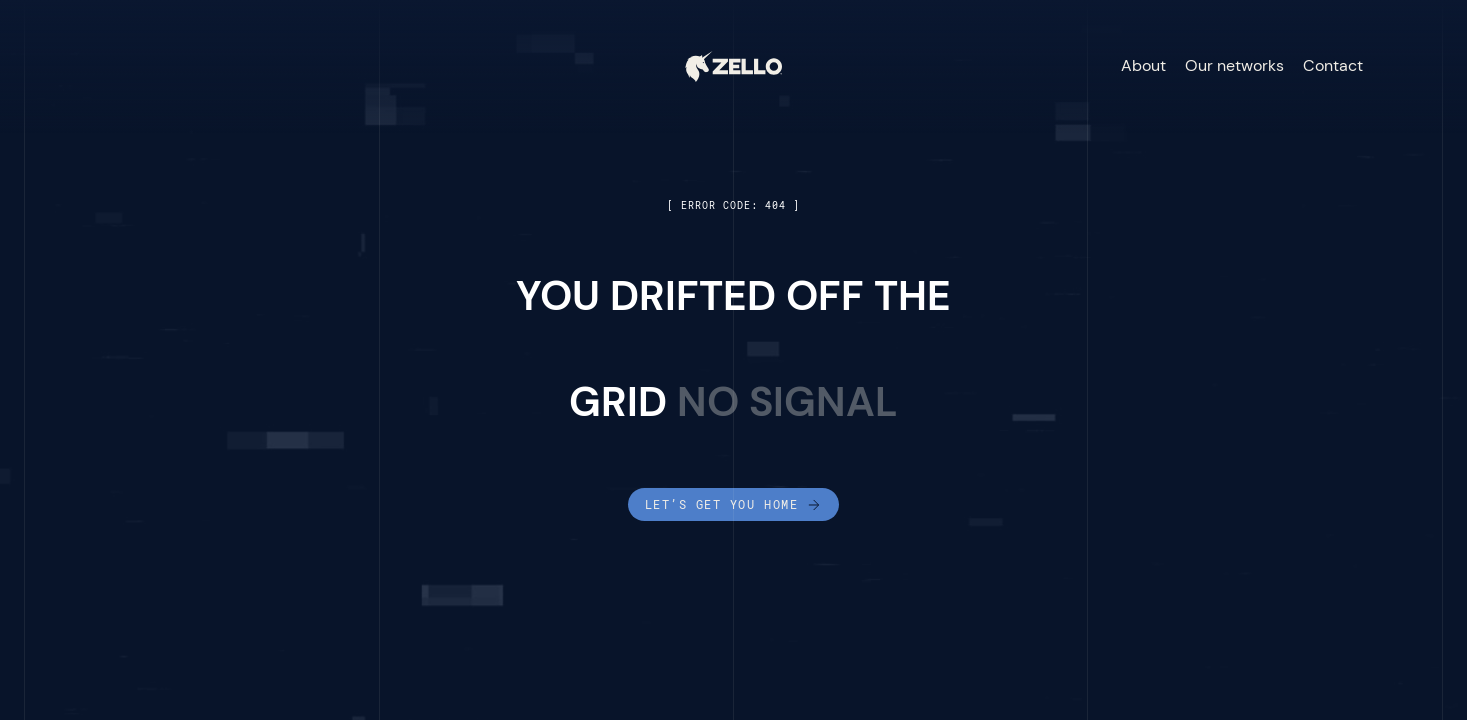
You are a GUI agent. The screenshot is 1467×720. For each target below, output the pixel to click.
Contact (1333, 65)
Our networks (1234, 65)
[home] (733, 66)
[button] (1408, 67)
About (1143, 65)
